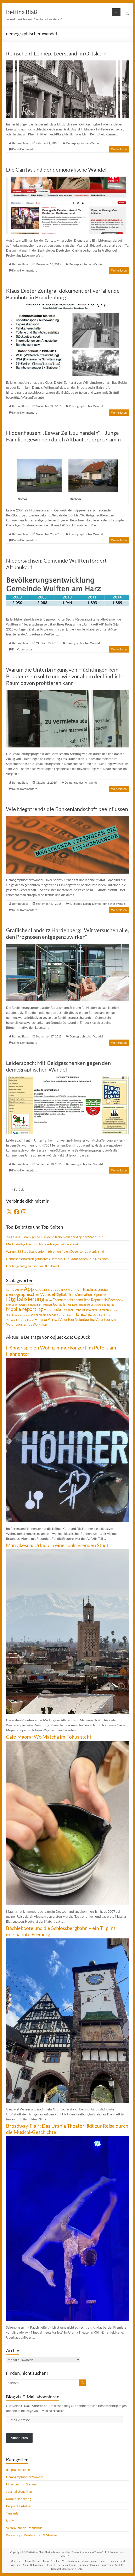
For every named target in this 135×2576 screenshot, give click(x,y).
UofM (10, 2520)
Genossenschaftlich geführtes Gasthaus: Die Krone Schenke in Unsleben (57, 1259)
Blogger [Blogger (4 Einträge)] (71, 1290)
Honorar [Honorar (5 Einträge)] (11, 1304)
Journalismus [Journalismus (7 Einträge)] (62, 1304)
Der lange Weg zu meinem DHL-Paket (32, 1266)
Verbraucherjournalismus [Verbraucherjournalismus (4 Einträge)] (20, 1319)
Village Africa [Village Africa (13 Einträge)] (47, 1319)
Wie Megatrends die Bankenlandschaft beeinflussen (67, 809)
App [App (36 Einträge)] (29, 1289)
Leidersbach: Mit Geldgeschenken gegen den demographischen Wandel (58, 1066)
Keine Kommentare (24, 149)
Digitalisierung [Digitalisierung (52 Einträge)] (25, 1298)
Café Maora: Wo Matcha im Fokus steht (48, 1737)
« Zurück (17, 1189)
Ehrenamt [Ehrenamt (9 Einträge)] (60, 1300)
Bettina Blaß (21, 11)
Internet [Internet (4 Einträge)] (47, 1304)
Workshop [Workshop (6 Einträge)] (40, 1324)
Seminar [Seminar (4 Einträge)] (113, 1309)
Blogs (49, 2564)
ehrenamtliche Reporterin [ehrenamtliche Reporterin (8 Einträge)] (88, 1300)
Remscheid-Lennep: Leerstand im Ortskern (56, 53)
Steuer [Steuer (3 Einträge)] (62, 1315)
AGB (81, 2568)
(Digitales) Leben (80, 903)
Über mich (16, 2560)
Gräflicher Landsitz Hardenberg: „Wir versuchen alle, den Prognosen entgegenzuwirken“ (67, 933)
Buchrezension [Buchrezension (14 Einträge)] (96, 1289)
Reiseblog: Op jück (89, 2564)
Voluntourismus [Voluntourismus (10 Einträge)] (19, 1324)
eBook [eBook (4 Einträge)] (48, 1300)
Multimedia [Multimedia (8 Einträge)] (52, 1310)
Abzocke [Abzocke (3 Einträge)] (10, 1290)
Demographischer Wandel (83, 143)
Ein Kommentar (22, 649)
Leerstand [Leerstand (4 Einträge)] (96, 1304)
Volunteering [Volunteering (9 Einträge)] (85, 1319)
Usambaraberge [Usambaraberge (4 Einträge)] (101, 1314)
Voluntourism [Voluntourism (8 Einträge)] (105, 1319)
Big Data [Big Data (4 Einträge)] (39, 1290)
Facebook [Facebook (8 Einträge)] (115, 1300)
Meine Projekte (51, 2560)
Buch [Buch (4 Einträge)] (79, 1290)
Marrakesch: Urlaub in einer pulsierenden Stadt (57, 1545)
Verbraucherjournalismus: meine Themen (84, 2560)
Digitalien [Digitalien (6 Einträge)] (99, 1295)
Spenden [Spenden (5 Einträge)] (52, 1314)
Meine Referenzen (33, 2564)
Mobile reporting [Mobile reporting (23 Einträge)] (24, 1309)
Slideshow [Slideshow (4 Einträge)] (11, 1314)
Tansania (12, 2513)
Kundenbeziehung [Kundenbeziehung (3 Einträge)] (81, 1304)
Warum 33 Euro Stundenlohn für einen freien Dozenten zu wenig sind (55, 1251)
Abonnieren (19, 2438)
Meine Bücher (32, 2560)
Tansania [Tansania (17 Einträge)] (83, 1314)
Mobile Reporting (18, 2499)
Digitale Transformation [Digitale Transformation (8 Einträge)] (74, 1295)
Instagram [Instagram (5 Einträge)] (35, 1304)
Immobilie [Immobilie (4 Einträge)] (23, 1304)
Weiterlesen (119, 149)
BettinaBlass (20, 143)
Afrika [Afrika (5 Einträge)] (19, 1290)
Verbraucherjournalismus (24, 2528)
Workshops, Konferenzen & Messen (31, 2535)
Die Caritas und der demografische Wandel (56, 169)
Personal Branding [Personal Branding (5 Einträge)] (73, 1309)
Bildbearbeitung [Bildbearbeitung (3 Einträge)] (52, 1290)
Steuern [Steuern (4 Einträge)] (70, 1314)
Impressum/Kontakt (112, 2564)
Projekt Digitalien (18, 2506)
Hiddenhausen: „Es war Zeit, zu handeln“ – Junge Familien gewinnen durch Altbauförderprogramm (63, 436)
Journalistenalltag (19, 2491)
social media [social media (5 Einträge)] (38, 1314)
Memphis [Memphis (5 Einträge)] (108, 1304)
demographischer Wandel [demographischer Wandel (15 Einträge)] (30, 1294)
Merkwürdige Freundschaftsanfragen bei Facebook (42, 1244)
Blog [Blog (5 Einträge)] (64, 1290)
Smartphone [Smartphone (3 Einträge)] (24, 1315)
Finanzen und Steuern (21, 2484)
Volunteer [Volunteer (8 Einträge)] (66, 1319)
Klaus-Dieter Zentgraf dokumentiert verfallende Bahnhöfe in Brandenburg (63, 294)
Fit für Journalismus (65, 2564)
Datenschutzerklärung (63, 2568)
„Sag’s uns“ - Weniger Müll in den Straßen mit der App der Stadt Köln (54, 1237)
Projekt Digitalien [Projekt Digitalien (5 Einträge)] (97, 1309)
